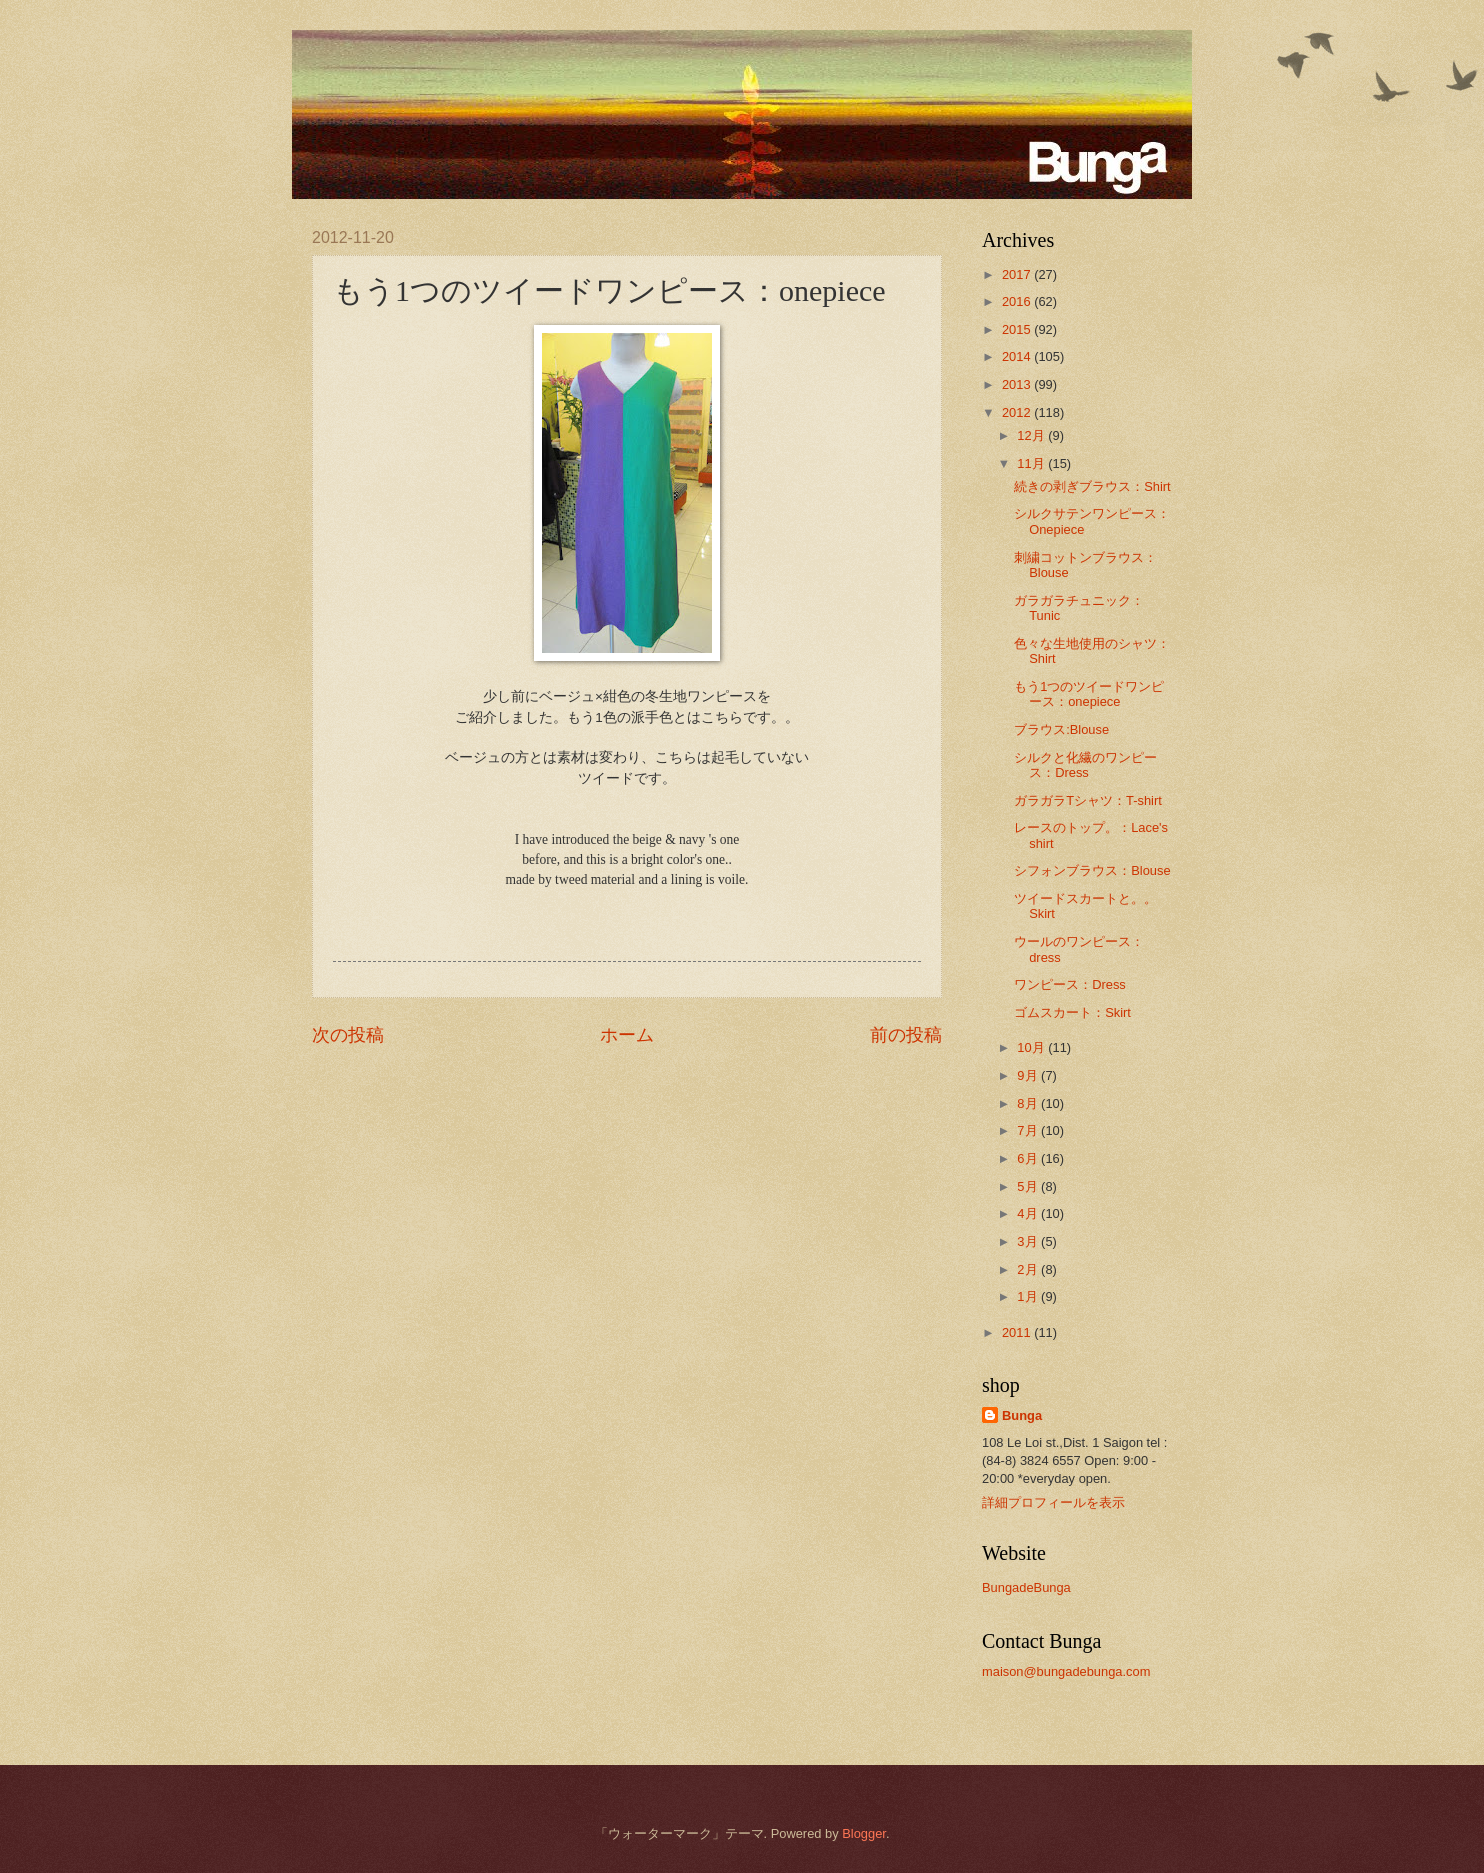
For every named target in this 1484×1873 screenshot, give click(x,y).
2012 (1018, 412)
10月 (1032, 1047)
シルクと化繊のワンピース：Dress (1085, 765)
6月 (1029, 1158)
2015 (1018, 329)
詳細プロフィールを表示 (1053, 1502)
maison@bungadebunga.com (1066, 1671)
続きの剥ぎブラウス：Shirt (1092, 486)
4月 (1029, 1213)
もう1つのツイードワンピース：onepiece (1089, 694)
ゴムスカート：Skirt (1072, 1012)
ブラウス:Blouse (1061, 729)
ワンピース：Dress (1070, 984)
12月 (1032, 435)
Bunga (1022, 1415)
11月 (1032, 463)
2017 (1018, 274)
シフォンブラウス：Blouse (1092, 870)
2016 (1018, 301)
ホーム (627, 1035)
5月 (1029, 1186)
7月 (1029, 1130)
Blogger (864, 1833)
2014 (1018, 356)
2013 (1018, 384)
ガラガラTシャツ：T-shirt (1088, 800)
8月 (1029, 1103)
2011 (1018, 1332)
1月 (1029, 1296)
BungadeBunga (1026, 1587)
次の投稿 (348, 1035)
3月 (1029, 1241)
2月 (1029, 1269)
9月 (1029, 1075)
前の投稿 (906, 1035)
